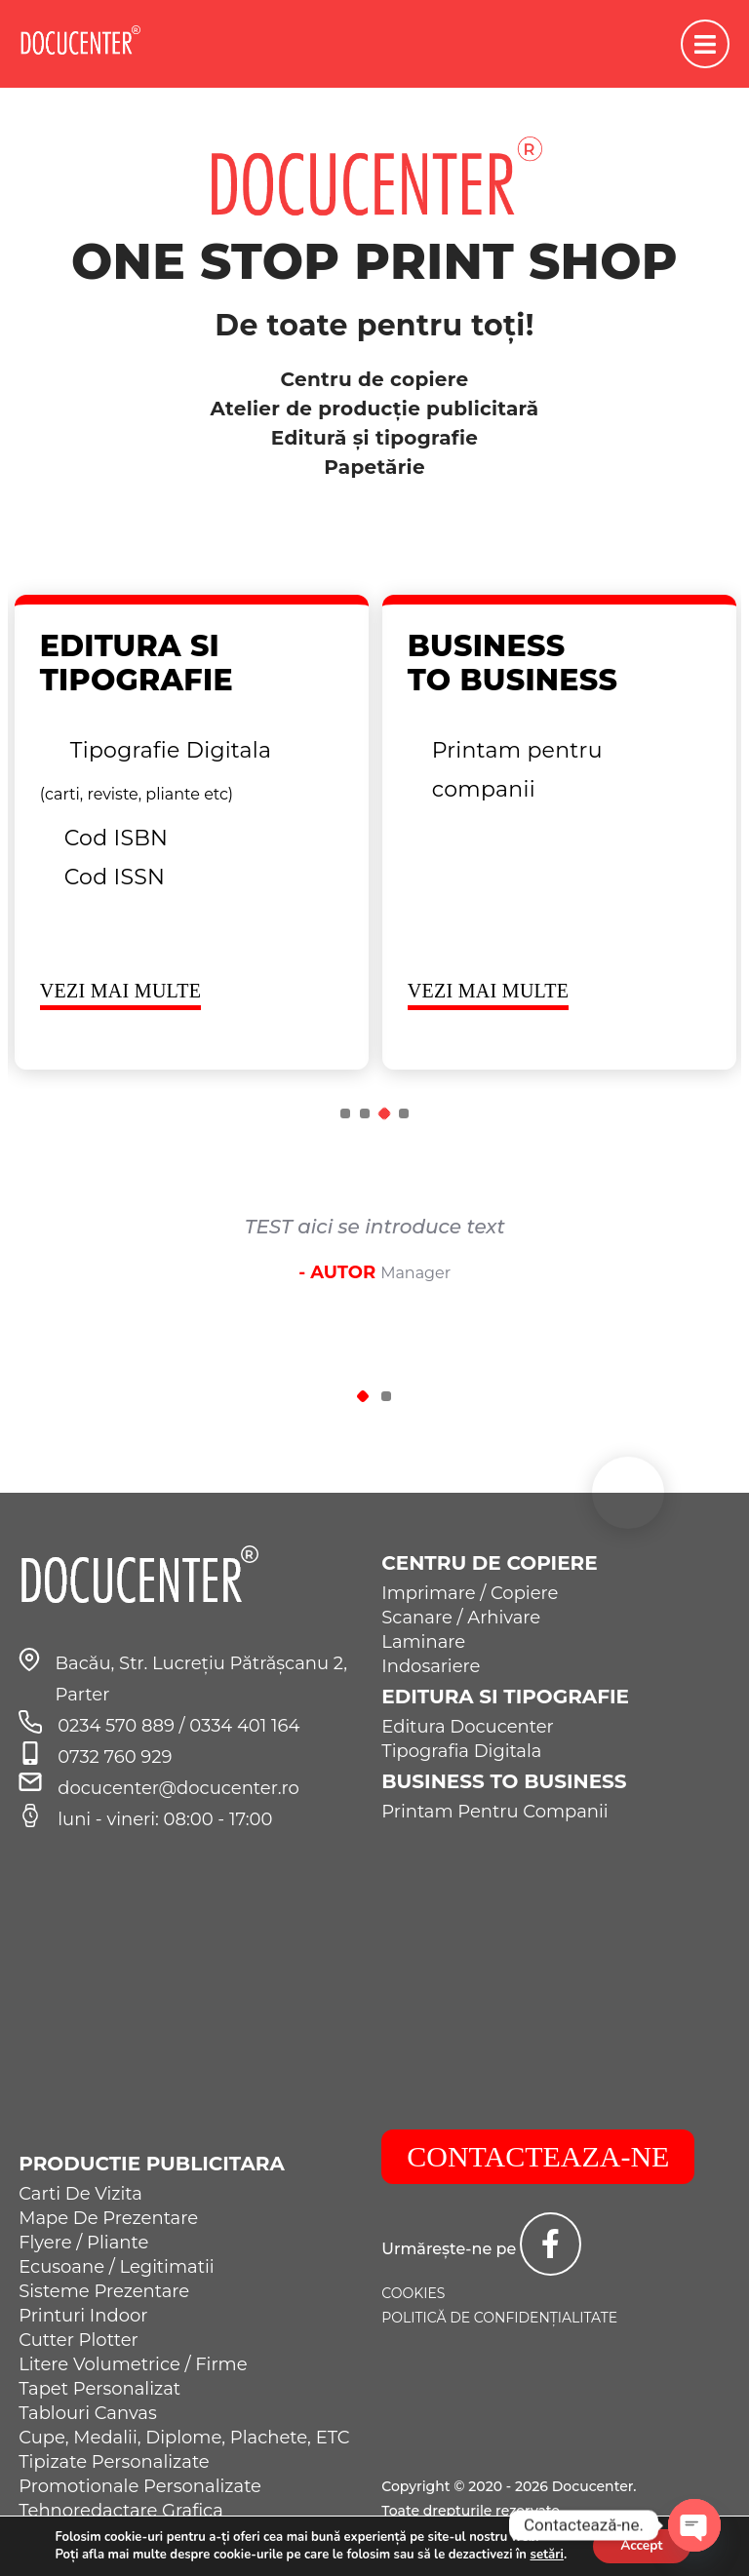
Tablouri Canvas (88, 2413)
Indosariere (430, 1666)
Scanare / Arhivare (460, 1617)
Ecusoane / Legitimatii (116, 2267)
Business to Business (503, 1781)
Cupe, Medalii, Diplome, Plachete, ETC (184, 2437)
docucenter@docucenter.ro (178, 1788)
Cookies (413, 2293)
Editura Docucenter (467, 1726)
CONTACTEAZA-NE (538, 2156)
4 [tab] (404, 1113)
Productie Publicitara (152, 2163)
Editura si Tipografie (505, 1696)
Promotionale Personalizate (140, 2486)
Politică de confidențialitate (499, 2317)
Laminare (423, 1642)
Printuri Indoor (83, 2315)
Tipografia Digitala (461, 1751)
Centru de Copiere (489, 1563)
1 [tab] (345, 1113)
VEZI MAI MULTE (121, 990)
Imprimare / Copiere (469, 1593)
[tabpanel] (191, 832)
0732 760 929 (115, 1757)
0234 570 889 (118, 1726)
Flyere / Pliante (83, 2242)
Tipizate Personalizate (114, 2462)
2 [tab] (365, 1113)
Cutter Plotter (78, 2340)
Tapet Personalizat (99, 2389)
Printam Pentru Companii (494, 1811)
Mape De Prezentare (108, 2218)
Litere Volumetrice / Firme (133, 2364)
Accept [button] (641, 2545)
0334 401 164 (244, 1726)
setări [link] (544, 2554)
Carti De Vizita (80, 2194)
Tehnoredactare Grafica (121, 2510)
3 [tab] (384, 1113)
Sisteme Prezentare (104, 2291)
